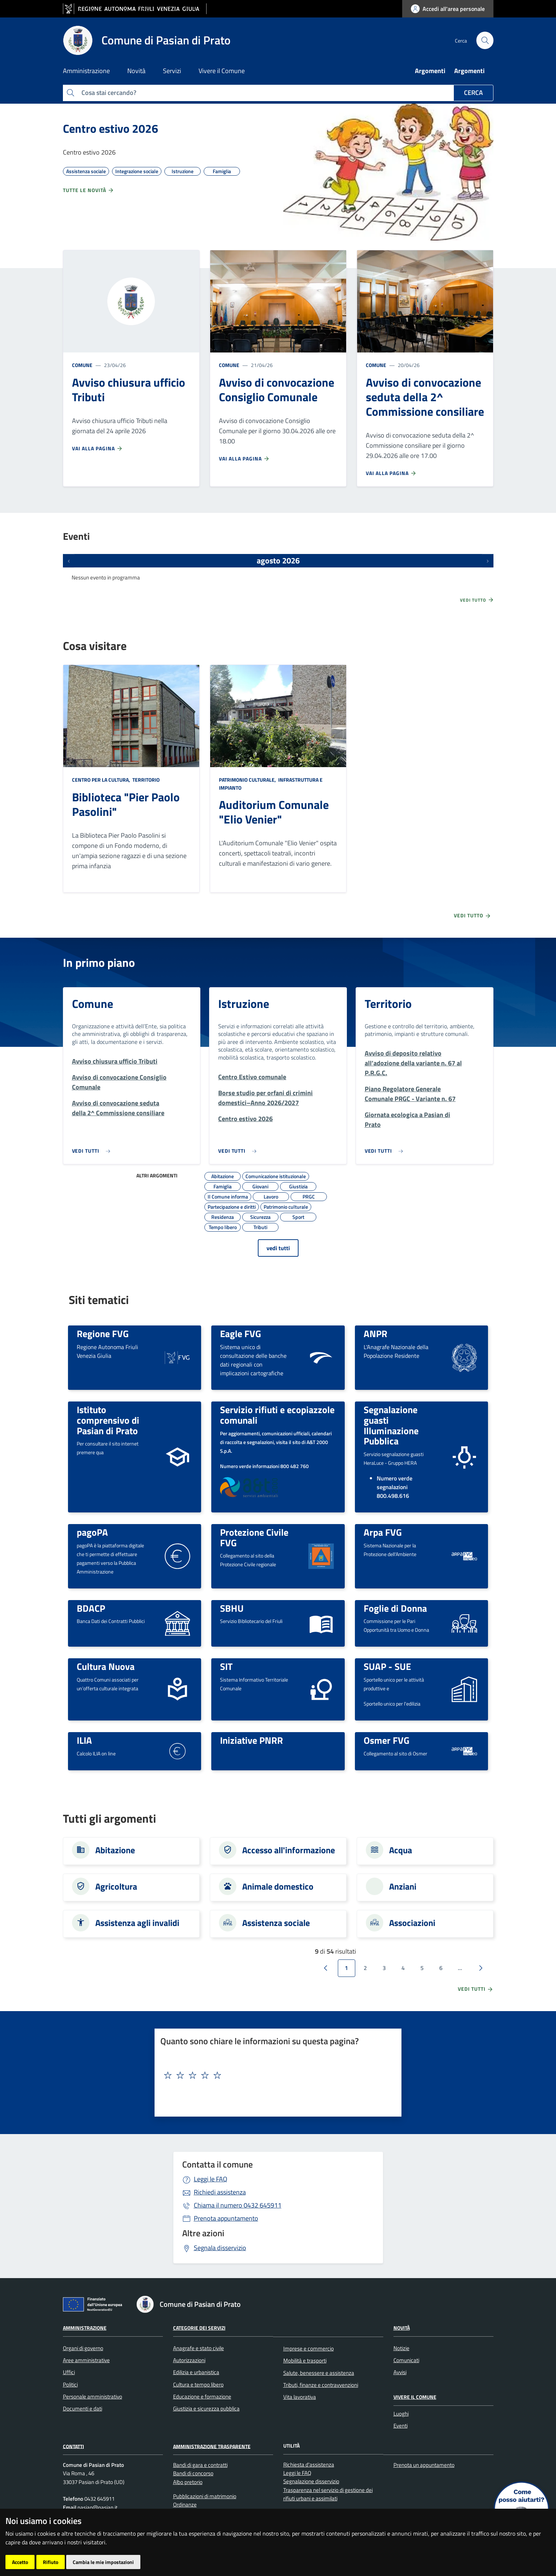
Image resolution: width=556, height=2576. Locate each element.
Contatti (73, 2446)
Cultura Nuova (106, 1666)
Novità (401, 2328)
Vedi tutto (477, 599)
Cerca (473, 92)
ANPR (375, 1333)
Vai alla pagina (97, 448)
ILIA (84, 1740)
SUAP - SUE (387, 1666)
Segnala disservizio (220, 2248)
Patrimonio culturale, (248, 779)
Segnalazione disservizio (311, 2481)
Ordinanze (185, 2504)
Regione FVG (103, 1333)
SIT (226, 1666)
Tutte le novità (88, 190)
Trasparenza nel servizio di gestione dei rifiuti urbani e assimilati (328, 2494)
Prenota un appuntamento (424, 2465)
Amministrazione (85, 2328)
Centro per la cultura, (101, 779)
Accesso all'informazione (288, 1850)
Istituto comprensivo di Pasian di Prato (108, 1419)
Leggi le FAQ (210, 2179)
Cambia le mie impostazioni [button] (103, 2562)
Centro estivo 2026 (110, 128)
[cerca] (484, 40)
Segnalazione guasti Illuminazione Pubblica (391, 1425)
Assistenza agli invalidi (137, 1922)
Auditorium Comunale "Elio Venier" (274, 812)
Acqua (400, 1850)
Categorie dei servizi (199, 2328)
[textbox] (275, 2075)
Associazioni (412, 1922)
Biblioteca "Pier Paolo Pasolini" (126, 804)
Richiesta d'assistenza (308, 2464)
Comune (82, 365)
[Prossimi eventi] (487, 560)
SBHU (232, 1608)
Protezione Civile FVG (254, 1537)
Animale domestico (277, 1886)
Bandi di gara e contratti (200, 2465)
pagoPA (92, 1532)
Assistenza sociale (276, 1922)
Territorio (145, 779)
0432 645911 (237, 2205)
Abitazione (115, 1850)
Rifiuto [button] (50, 2562)
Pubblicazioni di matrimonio (204, 2496)
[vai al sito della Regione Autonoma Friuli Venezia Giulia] (135, 9)
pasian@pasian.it (96, 2507)
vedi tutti (278, 1248)
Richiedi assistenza (220, 2192)
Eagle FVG (240, 1333)
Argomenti (430, 71)
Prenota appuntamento (226, 2218)
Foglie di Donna (395, 1608)
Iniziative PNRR (251, 1740)
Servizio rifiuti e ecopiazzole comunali (277, 1414)
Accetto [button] (20, 2562)
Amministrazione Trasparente (212, 2446)
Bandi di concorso (193, 2473)
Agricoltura (116, 1886)
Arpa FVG (383, 1532)
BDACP (91, 1608)
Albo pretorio (188, 2482)
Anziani (402, 1886)
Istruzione (243, 1003)
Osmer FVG (386, 1740)
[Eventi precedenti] (69, 560)
